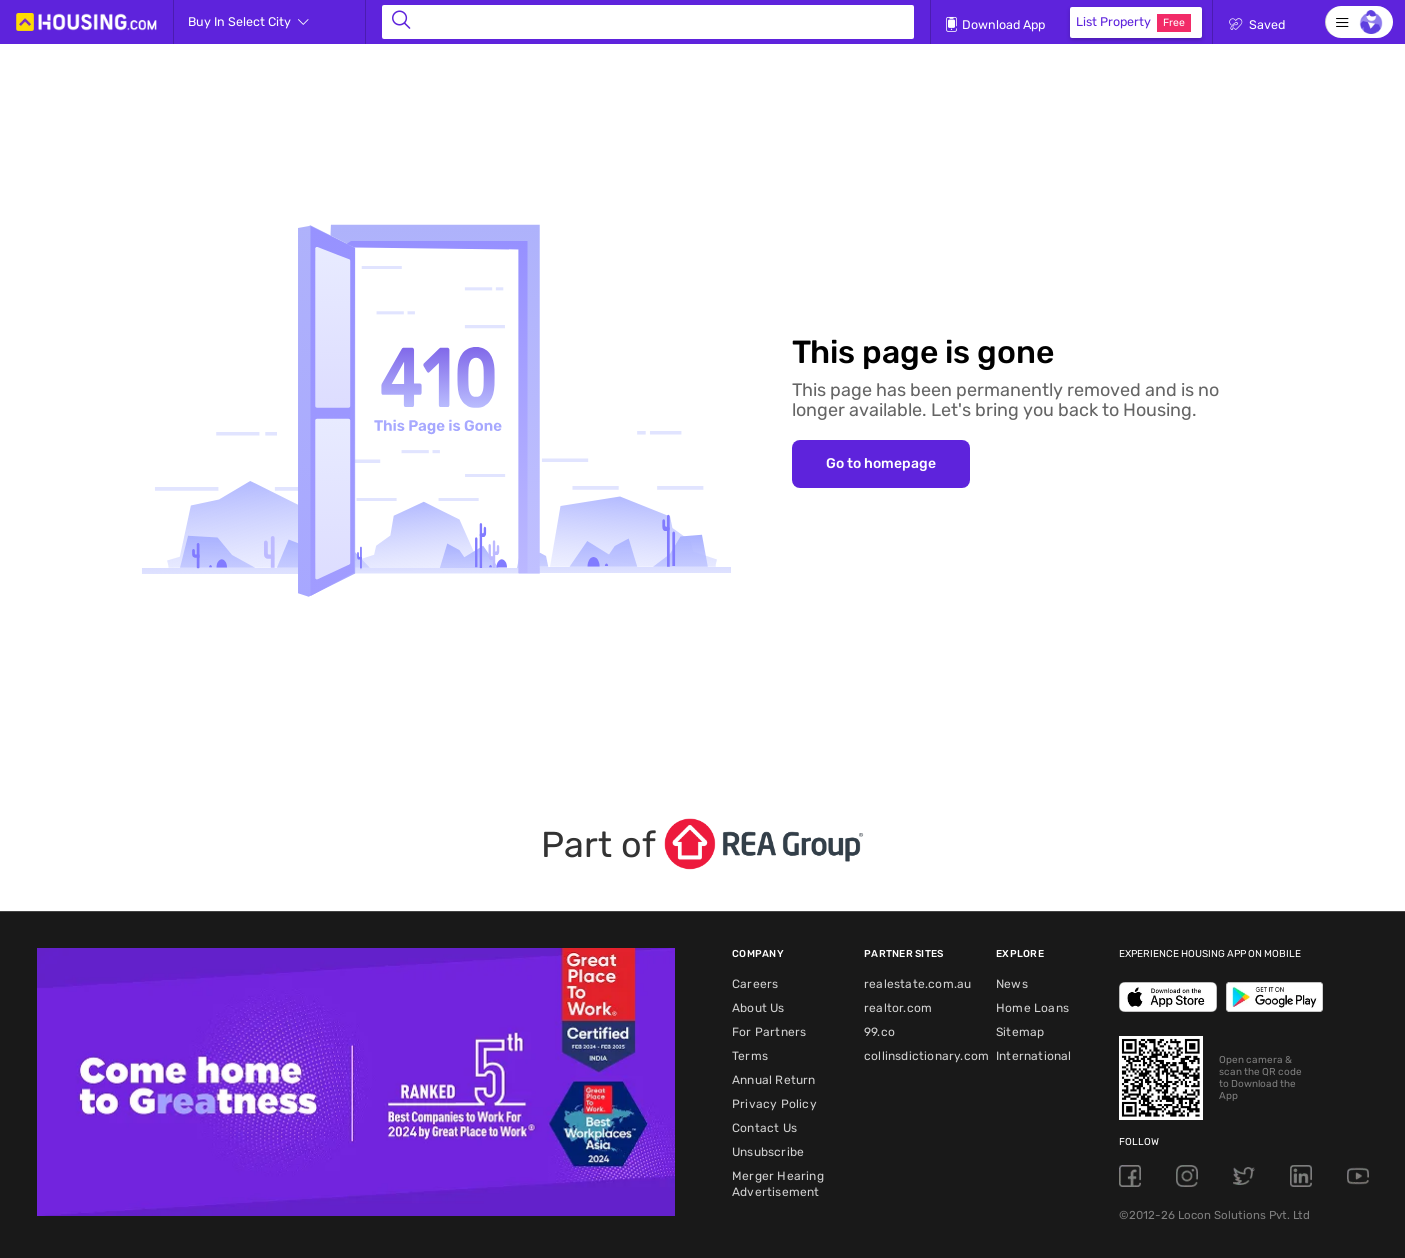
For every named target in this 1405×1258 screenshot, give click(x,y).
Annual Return (774, 1080)
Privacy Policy (774, 1104)
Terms (750, 1056)
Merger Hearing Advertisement (778, 1184)
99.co (879, 1032)
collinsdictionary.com (926, 1056)
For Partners (769, 1032)
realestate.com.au (917, 984)
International (1034, 1056)
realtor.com (898, 1008)
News (1012, 984)
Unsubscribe (768, 1152)
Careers (755, 984)
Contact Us (764, 1128)
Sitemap (1020, 1032)
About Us (758, 1008)
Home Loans (1032, 1008)
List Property (1133, 23)
